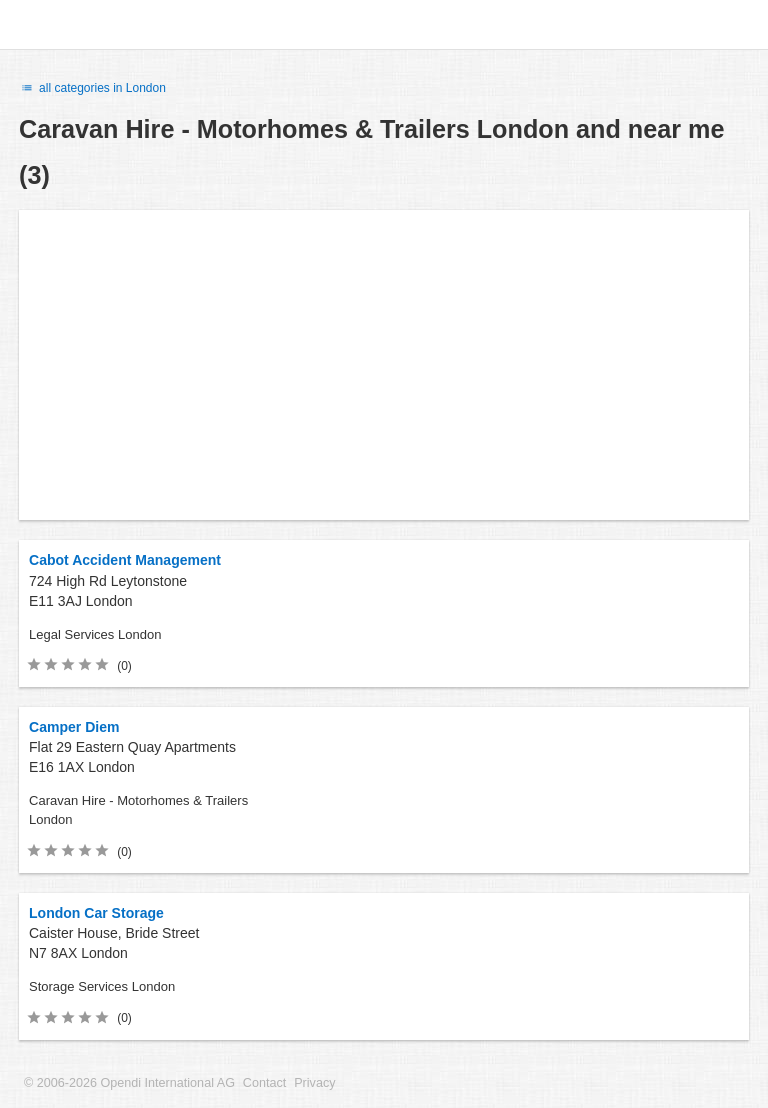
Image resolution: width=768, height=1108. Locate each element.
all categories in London (92, 88)
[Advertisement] (384, 365)
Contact (264, 1083)
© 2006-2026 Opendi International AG (129, 1083)
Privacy (314, 1083)
